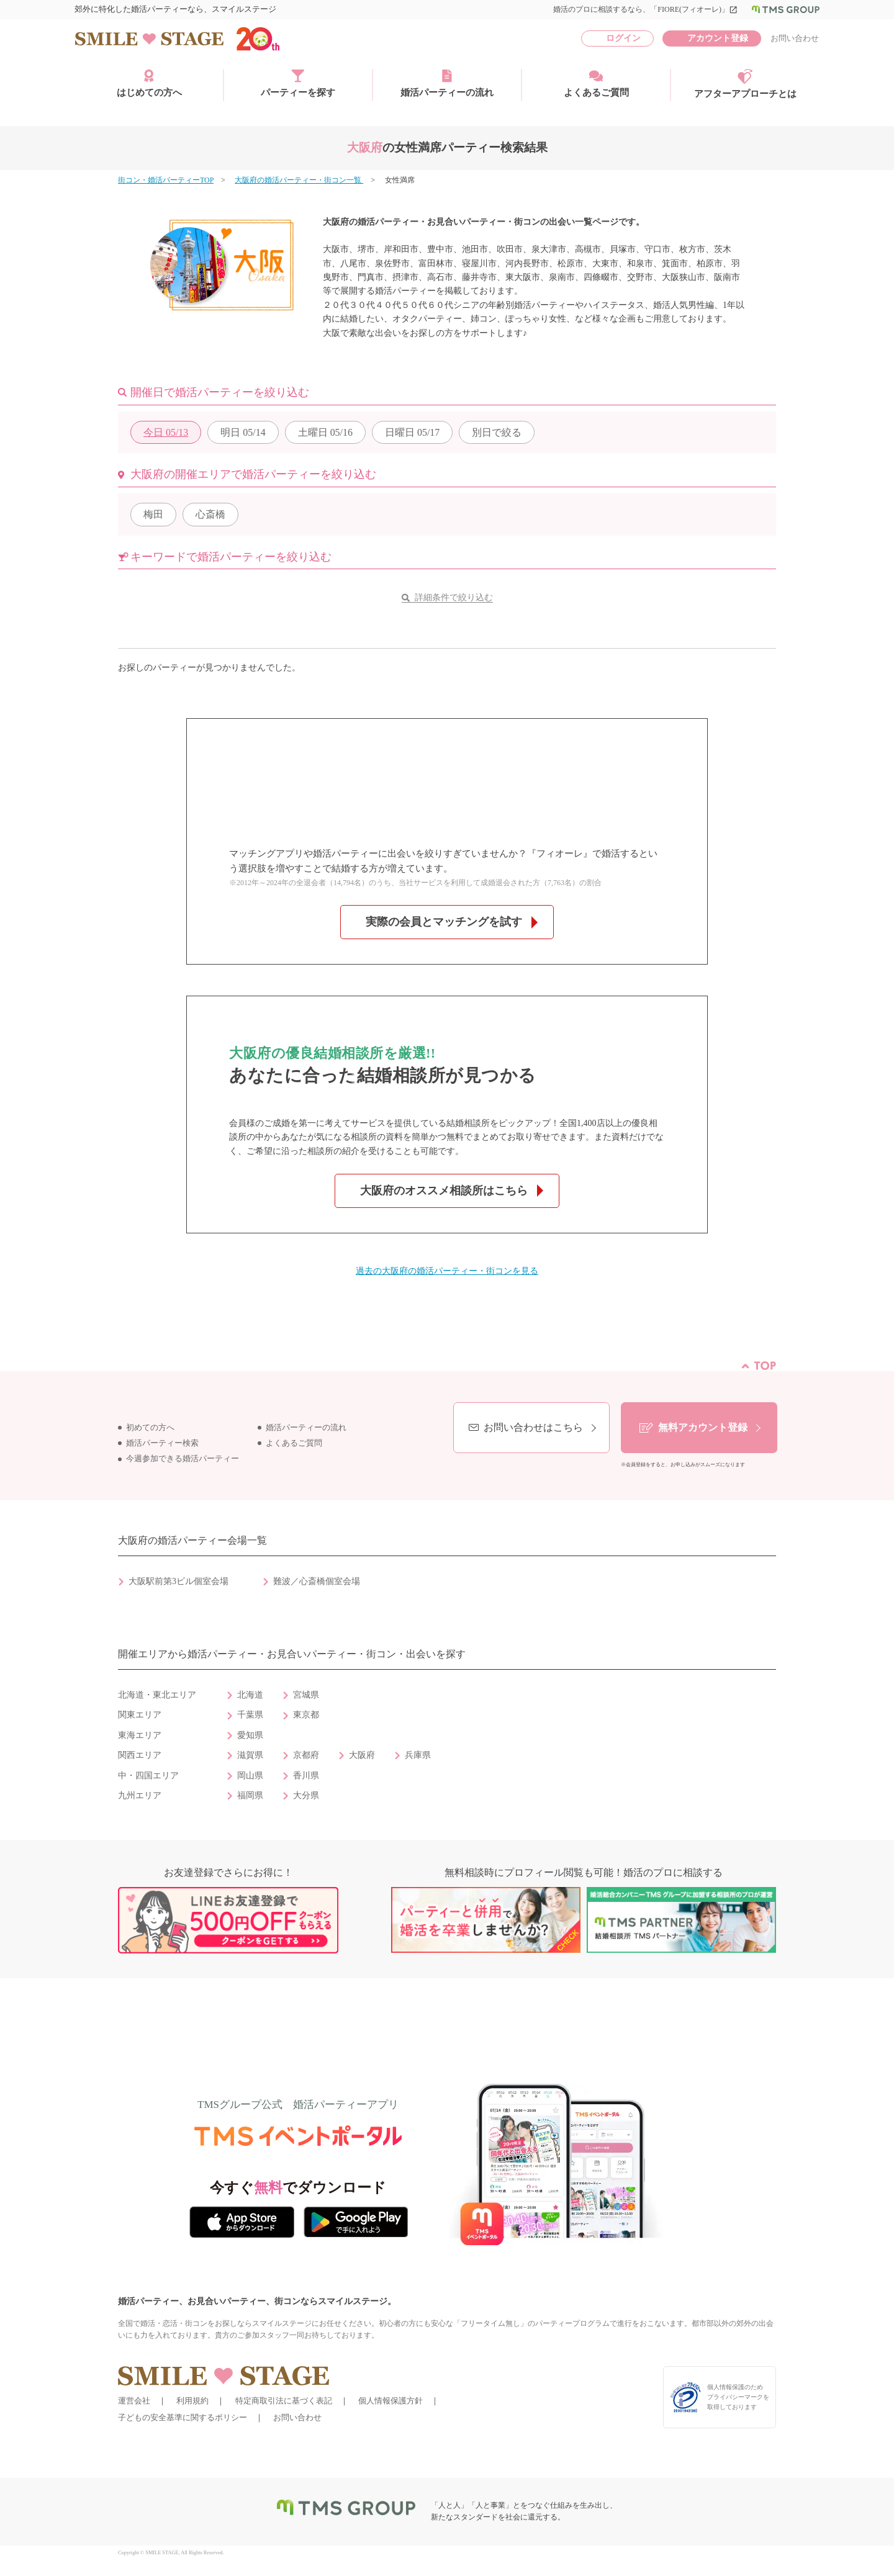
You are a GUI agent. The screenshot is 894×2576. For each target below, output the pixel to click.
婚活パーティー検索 (162, 1443)
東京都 (306, 1714)
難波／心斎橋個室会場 (316, 1581)
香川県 (306, 1775)
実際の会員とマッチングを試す (444, 922)
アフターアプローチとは (745, 84)
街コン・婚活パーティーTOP (166, 180)
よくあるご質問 (596, 83)
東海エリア (139, 1735)
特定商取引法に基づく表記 (283, 2400)
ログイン (623, 38)
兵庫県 (418, 1755)
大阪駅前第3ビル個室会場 (178, 1581)
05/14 (242, 432)
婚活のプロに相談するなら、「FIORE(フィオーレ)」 (645, 9)
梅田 (153, 514)
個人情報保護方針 (390, 2400)
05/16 (325, 432)
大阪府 (362, 1755)
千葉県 (250, 1714)
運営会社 (134, 2400)
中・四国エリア (148, 1775)
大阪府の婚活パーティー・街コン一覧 (299, 180)
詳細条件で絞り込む (454, 597)
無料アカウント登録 (702, 1427)
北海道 (250, 1695)
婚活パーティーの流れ (447, 83)
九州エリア (139, 1795)
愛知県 (250, 1735)
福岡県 (250, 1795)
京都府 (306, 1755)
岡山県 (250, 1775)
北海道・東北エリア (157, 1695)
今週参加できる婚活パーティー (182, 1458)
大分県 (306, 1795)
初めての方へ (150, 1427)
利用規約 (192, 2400)
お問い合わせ (794, 38)
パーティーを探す (298, 83)
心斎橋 (210, 514)
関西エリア (139, 1755)
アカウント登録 (717, 38)
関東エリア (139, 1714)
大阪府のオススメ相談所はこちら (444, 1190)
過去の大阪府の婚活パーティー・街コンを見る (447, 1271)
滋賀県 (250, 1755)
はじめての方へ (149, 83)
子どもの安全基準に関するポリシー (182, 2417)
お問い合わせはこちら (533, 1427)
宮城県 (306, 1695)
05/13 (165, 432)
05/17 (412, 432)
